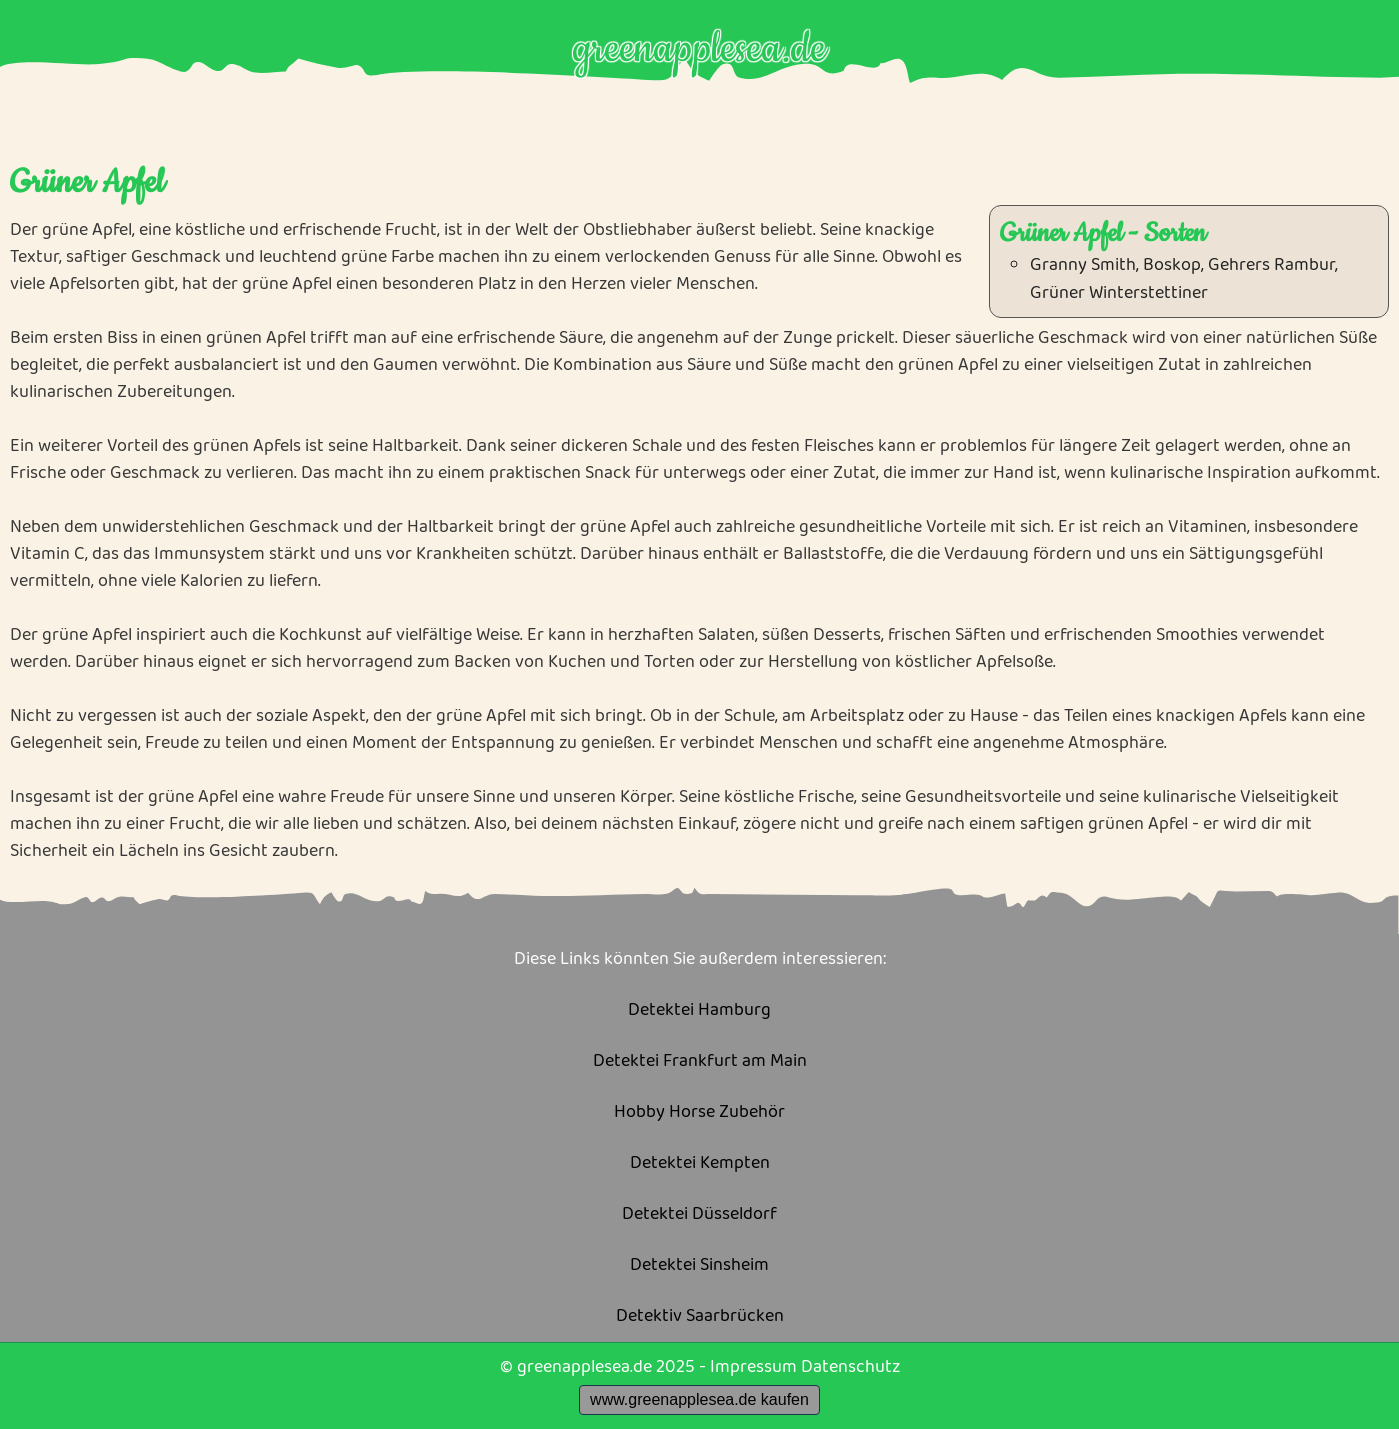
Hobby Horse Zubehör (699, 1112)
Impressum (753, 1367)
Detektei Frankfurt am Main (700, 1061)
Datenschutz (850, 1367)
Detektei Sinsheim (699, 1265)
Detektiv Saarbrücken (700, 1316)
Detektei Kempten (700, 1163)
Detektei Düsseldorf (699, 1214)
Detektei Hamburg (699, 1010)
